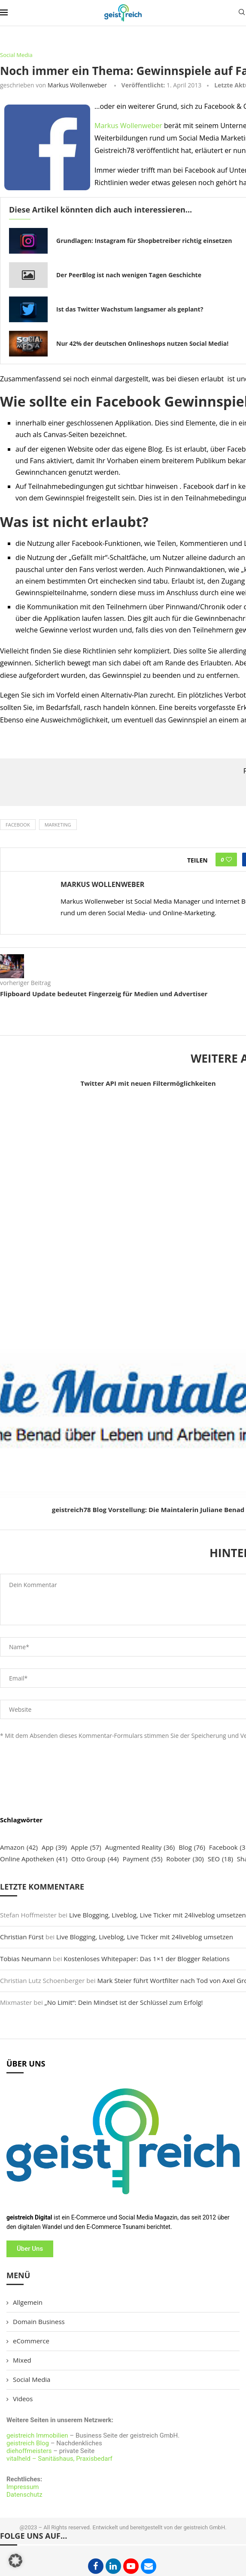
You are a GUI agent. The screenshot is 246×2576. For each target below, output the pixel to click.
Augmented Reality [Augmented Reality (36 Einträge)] (140, 1847)
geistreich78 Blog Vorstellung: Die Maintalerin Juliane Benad (148, 1509)
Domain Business (39, 2321)
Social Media (31, 2379)
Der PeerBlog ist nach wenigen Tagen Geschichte (128, 275)
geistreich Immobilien (37, 2435)
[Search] (241, 13)
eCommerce (31, 2340)
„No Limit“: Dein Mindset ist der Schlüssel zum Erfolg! (124, 2002)
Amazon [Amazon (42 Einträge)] (19, 1847)
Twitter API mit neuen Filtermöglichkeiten (148, 1083)
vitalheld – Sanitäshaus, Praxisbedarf (59, 2458)
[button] (15, 2560)
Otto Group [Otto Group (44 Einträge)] (95, 1859)
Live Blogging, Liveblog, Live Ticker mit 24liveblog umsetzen (157, 1915)
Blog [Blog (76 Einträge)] (192, 1847)
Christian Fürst (22, 1936)
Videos (23, 2398)
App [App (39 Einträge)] (54, 1847)
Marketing (58, 824)
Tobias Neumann (25, 1958)
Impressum (22, 2487)
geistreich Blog (27, 2443)
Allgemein (28, 2302)
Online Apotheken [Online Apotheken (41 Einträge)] (33, 1859)
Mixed (22, 2360)
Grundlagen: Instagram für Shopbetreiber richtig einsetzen (144, 241)
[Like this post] (229, 859)
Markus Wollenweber (77, 85)
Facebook (18, 824)
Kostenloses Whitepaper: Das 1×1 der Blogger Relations (147, 1958)
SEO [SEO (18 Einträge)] (220, 1859)
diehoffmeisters (29, 2451)
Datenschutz (24, 2494)
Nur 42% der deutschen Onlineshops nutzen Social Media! (142, 343)
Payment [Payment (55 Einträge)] (143, 1859)
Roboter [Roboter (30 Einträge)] (184, 1859)
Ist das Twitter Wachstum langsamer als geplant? (129, 309)
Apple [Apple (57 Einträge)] (86, 1847)
